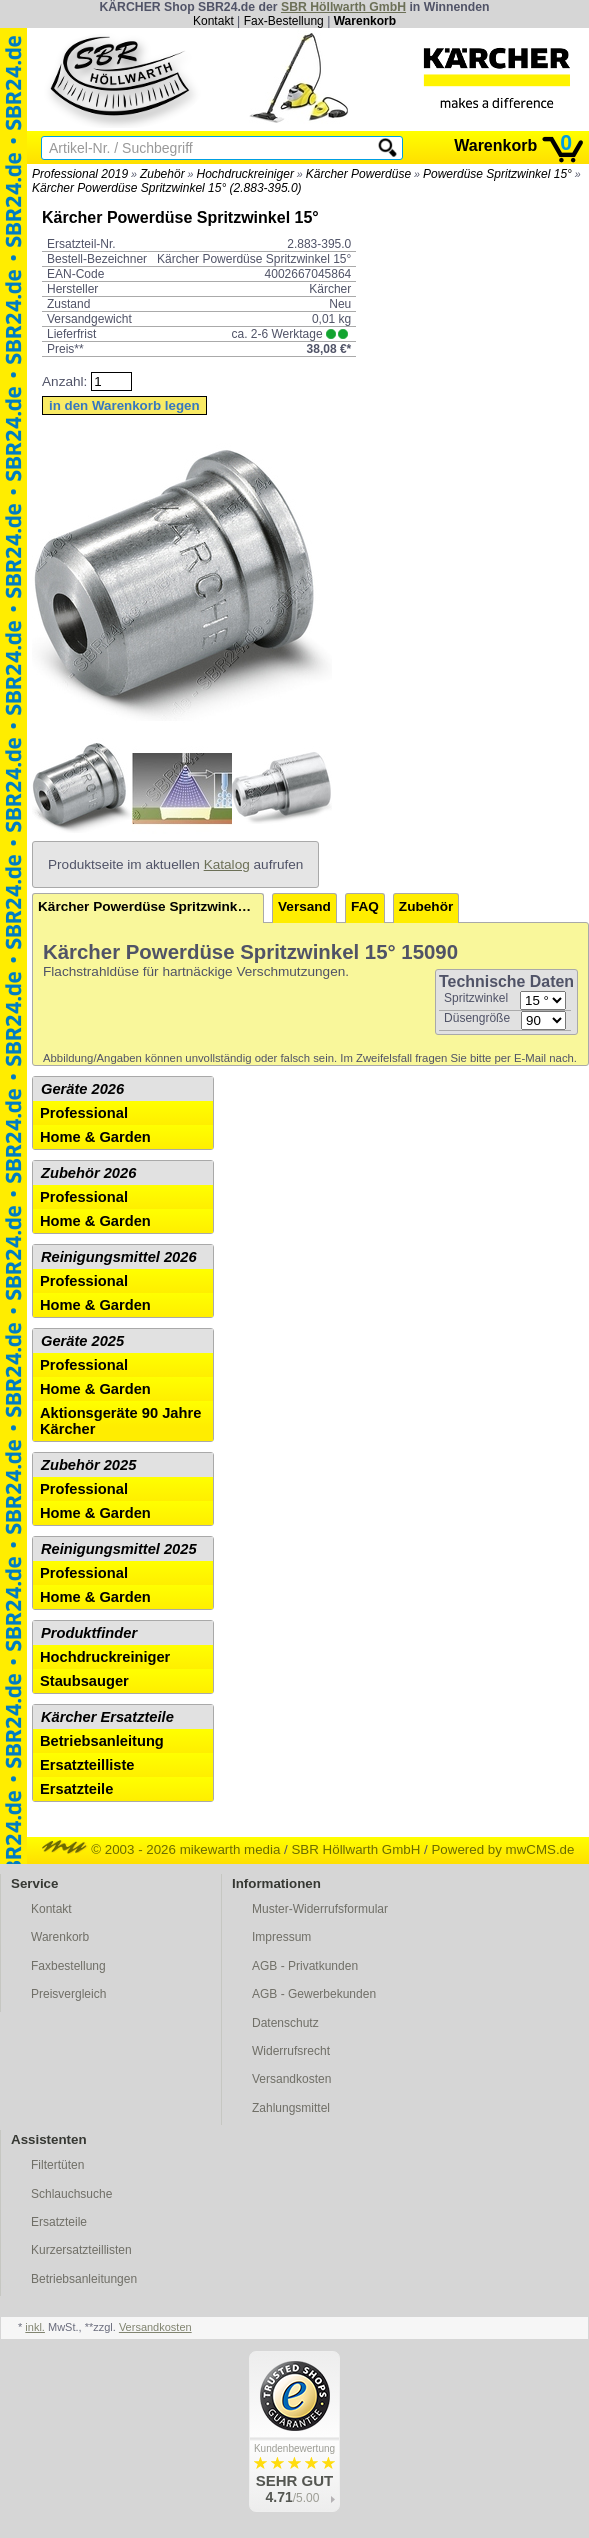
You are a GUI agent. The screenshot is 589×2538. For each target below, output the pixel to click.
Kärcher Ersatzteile (107, 1717)
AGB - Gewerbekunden (314, 1994)
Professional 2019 (80, 174)
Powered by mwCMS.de (502, 1849)
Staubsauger (84, 1681)
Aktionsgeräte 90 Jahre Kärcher (120, 1421)
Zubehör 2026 (88, 1173)
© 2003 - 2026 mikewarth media (161, 1849)
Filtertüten (57, 2165)
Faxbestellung (68, 1966)
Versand (304, 906)
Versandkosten (291, 2079)
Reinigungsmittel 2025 (119, 1549)
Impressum (281, 1937)
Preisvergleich (68, 1994)
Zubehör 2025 (88, 1465)
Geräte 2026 (82, 1089)
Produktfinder (89, 1633)
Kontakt (213, 21)
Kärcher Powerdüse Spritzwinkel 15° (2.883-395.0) (167, 188)
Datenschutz (285, 2023)
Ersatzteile (76, 1789)
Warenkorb (365, 21)
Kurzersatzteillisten (81, 2250)
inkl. (35, 2327)
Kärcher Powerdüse (358, 174)
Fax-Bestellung (284, 21)
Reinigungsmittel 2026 (119, 1257)
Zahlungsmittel (291, 2108)
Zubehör (162, 174)
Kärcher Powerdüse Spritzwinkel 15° (151, 906)
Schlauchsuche (71, 2194)
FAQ (365, 906)
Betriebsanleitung (102, 1741)
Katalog (227, 864)
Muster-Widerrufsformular (320, 1909)
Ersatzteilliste (87, 1765)
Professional (84, 1113)
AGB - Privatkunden (305, 1966)
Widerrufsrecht (291, 2051)
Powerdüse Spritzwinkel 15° (497, 174)
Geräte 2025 (82, 1341)
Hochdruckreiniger (245, 174)
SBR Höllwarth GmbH (343, 7)
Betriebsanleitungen (84, 2279)
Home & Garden (95, 1137)
